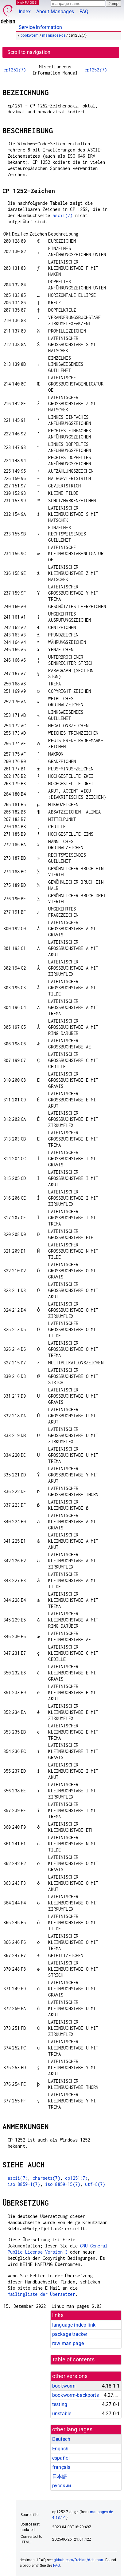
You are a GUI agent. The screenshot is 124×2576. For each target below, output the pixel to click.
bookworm (30, 35)
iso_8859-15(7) (62, 2184)
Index (25, 11)
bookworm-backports (75, 2395)
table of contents (74, 2359)
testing (59, 2404)
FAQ (83, 11)
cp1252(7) (14, 69)
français (61, 2467)
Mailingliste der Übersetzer (41, 2294)
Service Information (40, 27)
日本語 (59, 2476)
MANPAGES (27, 2)
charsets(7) (46, 2178)
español (61, 2458)
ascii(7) (62, 215)
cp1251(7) (76, 2178)
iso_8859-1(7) (24, 2184)
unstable (61, 2414)
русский (61, 2486)
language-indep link (73, 2325)
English (60, 2449)
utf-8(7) (95, 2184)
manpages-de (53, 35)
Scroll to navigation (28, 52)
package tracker (69, 2334)
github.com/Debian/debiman (78, 2560)
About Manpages (55, 11)
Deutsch (61, 2439)
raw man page (68, 2343)
